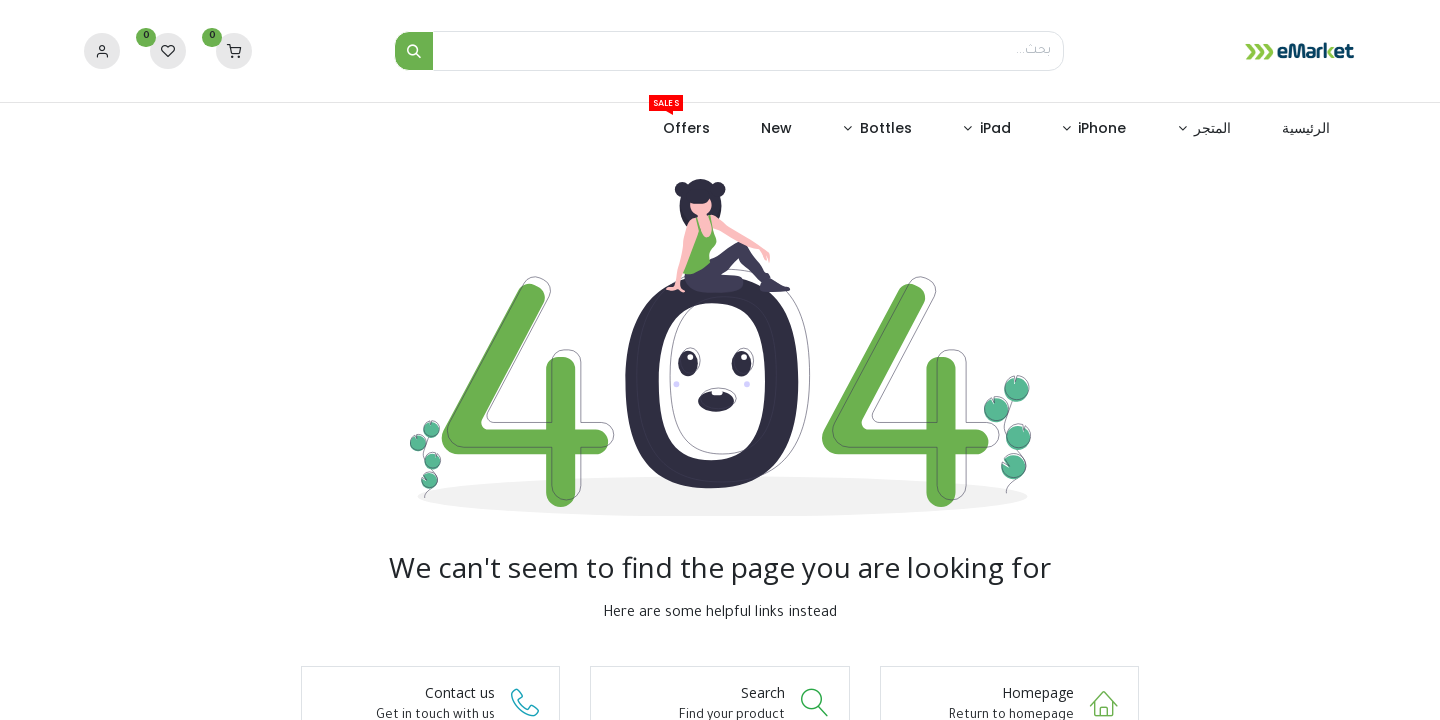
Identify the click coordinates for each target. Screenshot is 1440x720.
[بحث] (414, 51)
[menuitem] (1306, 129)
